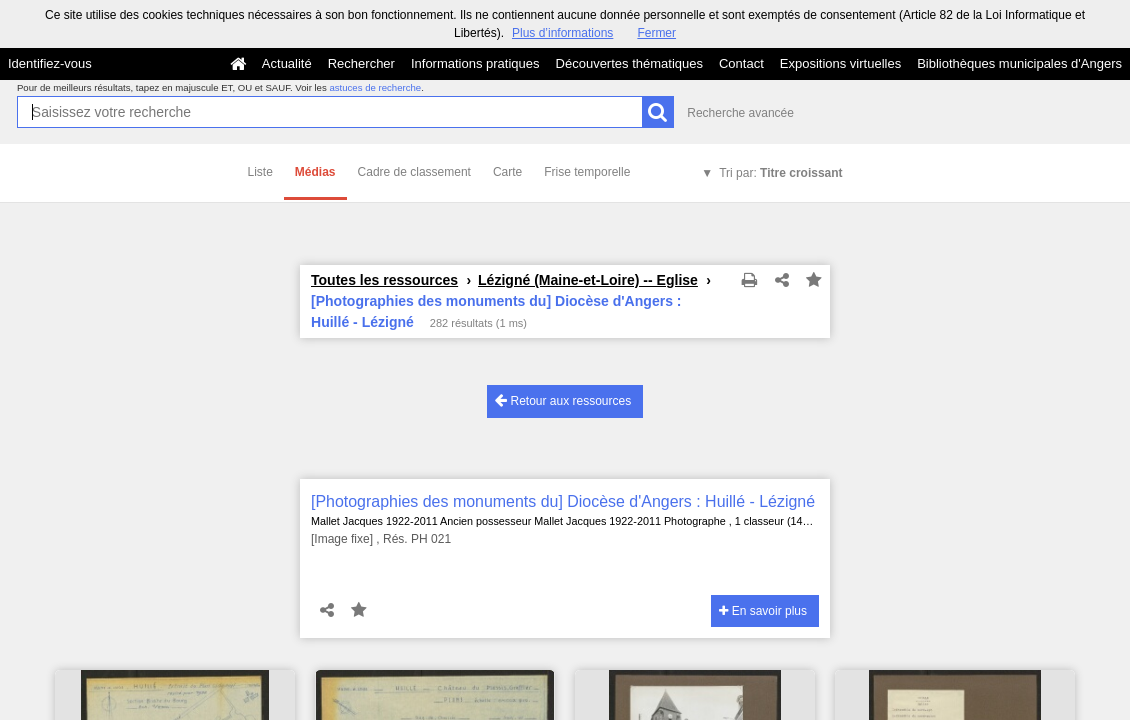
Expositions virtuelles (840, 63)
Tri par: (780, 173)
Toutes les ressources (384, 280)
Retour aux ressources (563, 400)
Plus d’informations (562, 33)
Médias (315, 172)
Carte (507, 172)
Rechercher (361, 63)
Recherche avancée (740, 113)
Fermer (656, 33)
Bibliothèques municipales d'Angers (1019, 63)
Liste (260, 172)
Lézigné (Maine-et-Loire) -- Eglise (588, 280)
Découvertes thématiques (629, 63)
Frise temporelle (587, 172)
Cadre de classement (414, 172)
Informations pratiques (475, 63)
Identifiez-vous (50, 63)
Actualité (287, 63)
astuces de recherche (375, 87)
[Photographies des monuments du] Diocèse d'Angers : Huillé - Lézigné (563, 501)
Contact (741, 63)
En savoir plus (763, 611)
